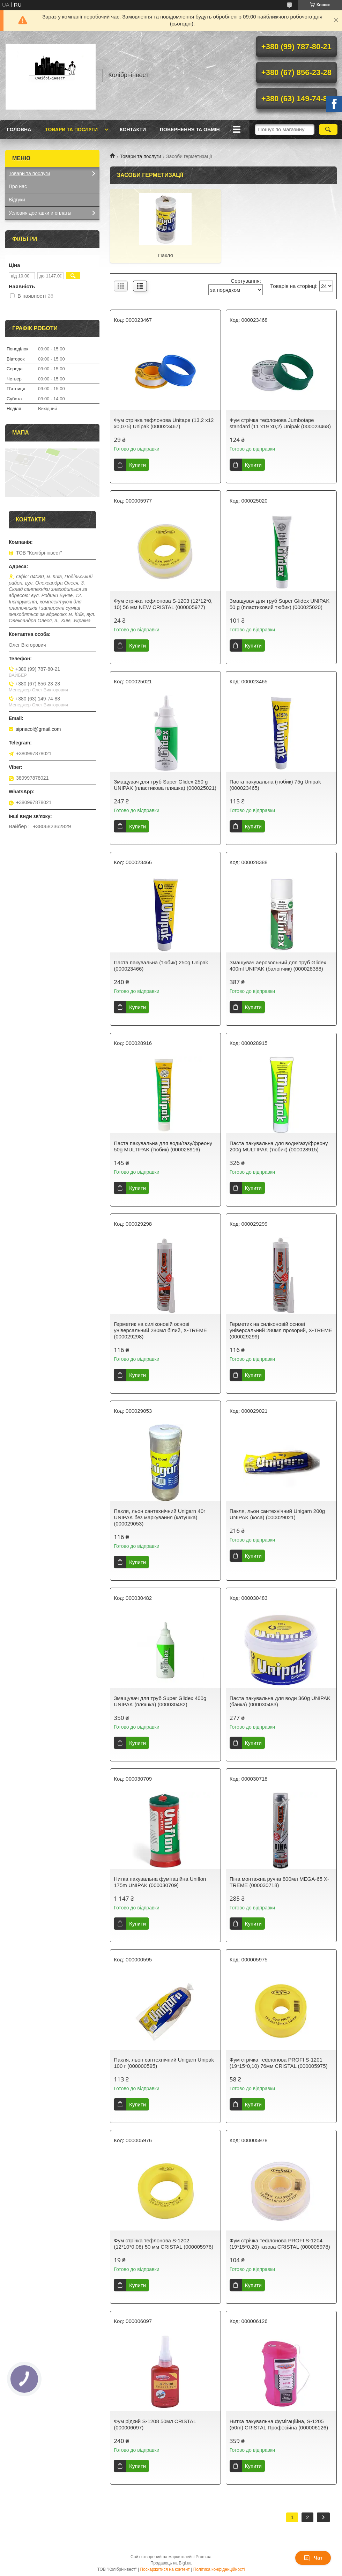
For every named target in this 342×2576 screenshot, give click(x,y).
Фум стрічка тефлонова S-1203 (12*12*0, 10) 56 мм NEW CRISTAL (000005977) (163, 604)
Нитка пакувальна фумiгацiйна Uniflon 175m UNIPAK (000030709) (160, 1882)
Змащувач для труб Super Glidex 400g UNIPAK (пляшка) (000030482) (160, 1701)
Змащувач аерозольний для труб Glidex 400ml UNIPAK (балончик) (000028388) (278, 965)
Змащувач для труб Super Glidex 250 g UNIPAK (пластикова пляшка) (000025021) (165, 785)
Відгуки (17, 199)
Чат (313, 2558)
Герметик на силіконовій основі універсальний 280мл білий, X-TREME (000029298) (160, 1330)
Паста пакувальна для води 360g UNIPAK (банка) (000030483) (280, 1701)
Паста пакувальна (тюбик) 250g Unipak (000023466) (161, 965)
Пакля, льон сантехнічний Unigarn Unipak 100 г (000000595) (164, 2063)
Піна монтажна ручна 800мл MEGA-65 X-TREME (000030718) (279, 1882)
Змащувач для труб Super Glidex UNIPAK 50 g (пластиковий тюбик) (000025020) (279, 604)
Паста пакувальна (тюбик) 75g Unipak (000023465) (275, 785)
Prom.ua (203, 2556)
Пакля (165, 255)
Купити (137, 465)
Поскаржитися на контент (164, 2569)
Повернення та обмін (190, 129)
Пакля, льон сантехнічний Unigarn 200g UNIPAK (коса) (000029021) (277, 1514)
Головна (19, 129)
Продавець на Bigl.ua (171, 2563)
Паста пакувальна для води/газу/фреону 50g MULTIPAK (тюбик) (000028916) (163, 1146)
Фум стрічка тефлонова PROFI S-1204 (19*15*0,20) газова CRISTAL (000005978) (280, 2243)
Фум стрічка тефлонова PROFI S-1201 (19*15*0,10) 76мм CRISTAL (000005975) (279, 2063)
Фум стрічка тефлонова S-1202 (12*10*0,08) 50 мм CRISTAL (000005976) (163, 2243)
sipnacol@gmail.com (38, 729)
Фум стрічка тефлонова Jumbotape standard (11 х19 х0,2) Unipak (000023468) (280, 423)
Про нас (18, 186)
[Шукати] (328, 129)
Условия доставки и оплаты (40, 213)
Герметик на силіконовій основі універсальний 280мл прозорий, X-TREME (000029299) (281, 1330)
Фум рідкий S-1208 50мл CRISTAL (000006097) (155, 2424)
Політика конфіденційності (219, 2569)
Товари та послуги (71, 129)
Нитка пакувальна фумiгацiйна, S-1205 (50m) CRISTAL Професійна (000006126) (279, 2424)
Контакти (133, 129)
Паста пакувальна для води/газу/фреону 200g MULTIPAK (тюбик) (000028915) (279, 1146)
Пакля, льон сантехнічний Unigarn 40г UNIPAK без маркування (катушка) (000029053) (159, 1517)
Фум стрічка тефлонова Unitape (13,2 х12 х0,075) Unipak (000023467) (164, 423)
